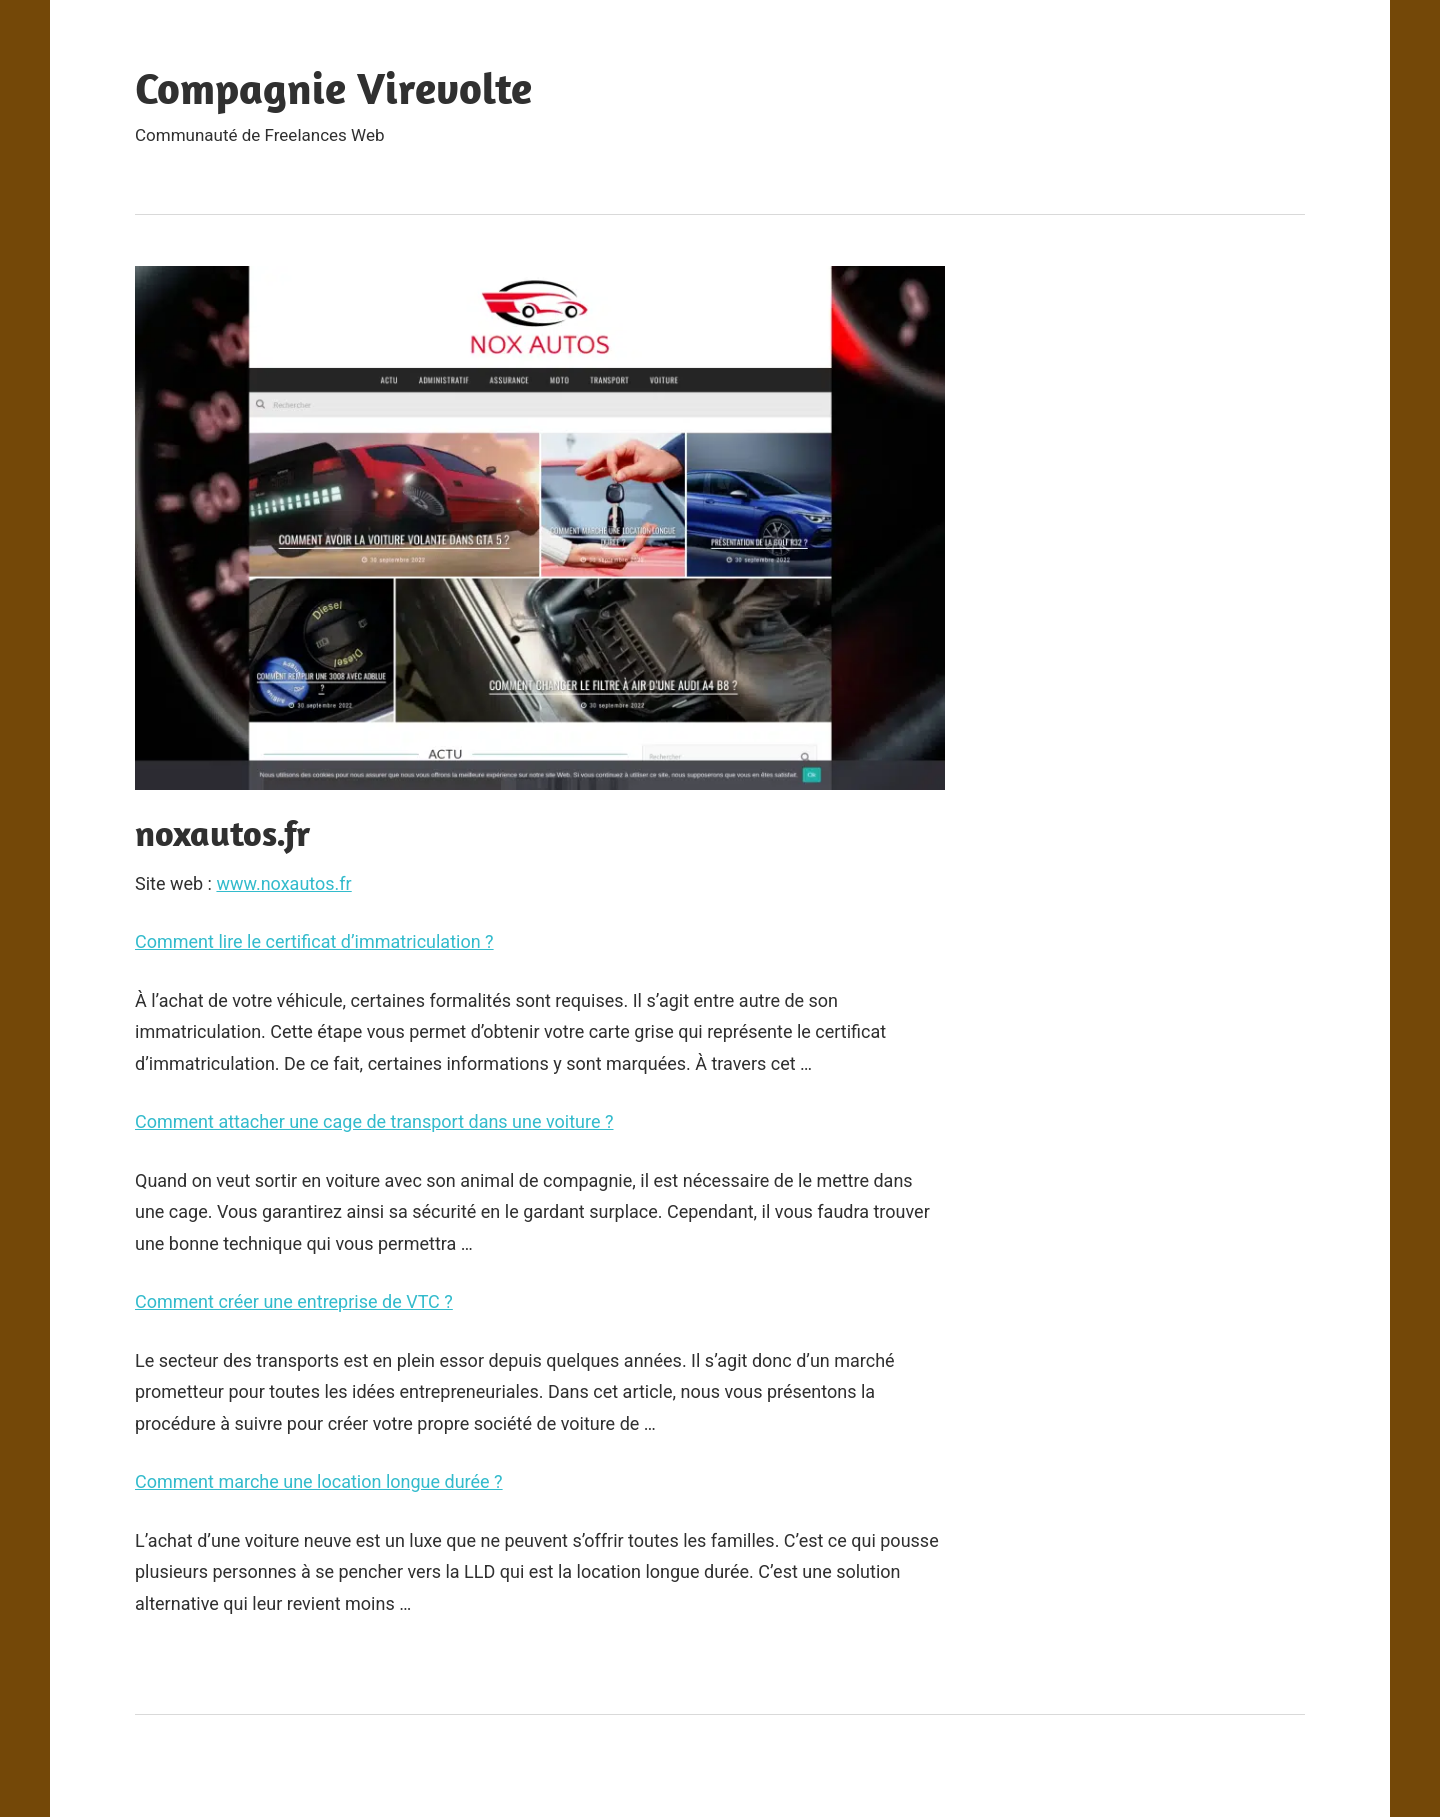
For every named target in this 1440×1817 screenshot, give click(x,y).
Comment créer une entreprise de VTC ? (294, 1301)
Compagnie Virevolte (333, 88)
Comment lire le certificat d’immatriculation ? (314, 941)
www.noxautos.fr (283, 883)
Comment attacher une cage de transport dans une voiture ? (374, 1121)
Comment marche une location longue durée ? (319, 1481)
